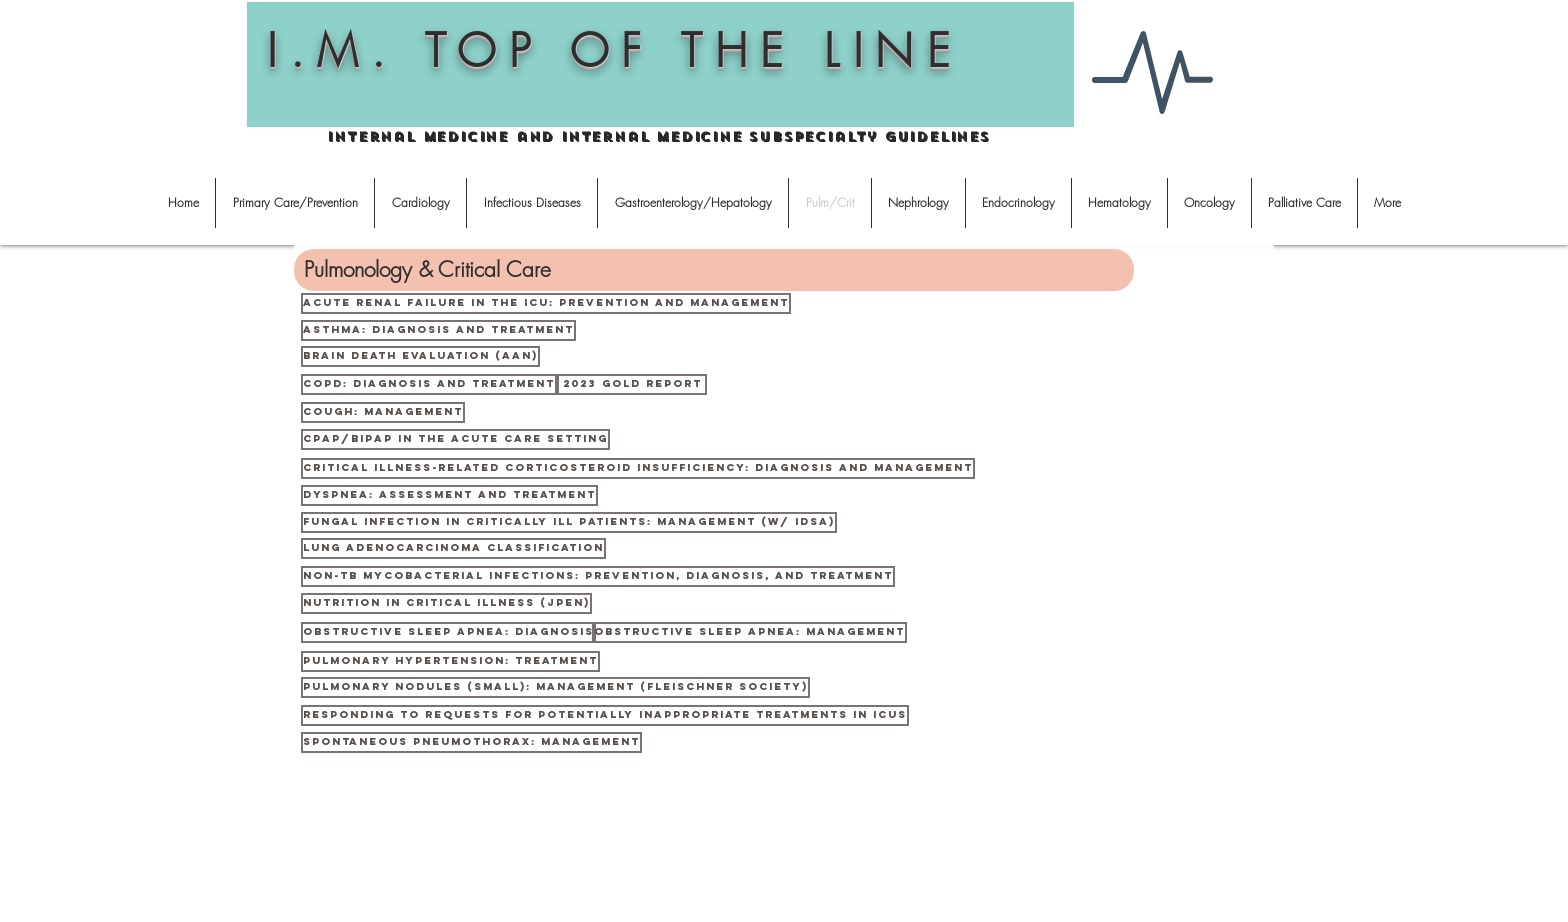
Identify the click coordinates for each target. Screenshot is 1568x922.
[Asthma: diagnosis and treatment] (438, 330)
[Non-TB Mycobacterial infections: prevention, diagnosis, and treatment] (598, 576)
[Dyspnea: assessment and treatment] (449, 495)
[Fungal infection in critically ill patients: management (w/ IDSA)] (569, 522)
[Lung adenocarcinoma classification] (453, 548)
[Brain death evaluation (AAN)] (420, 356)
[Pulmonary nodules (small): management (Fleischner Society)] (555, 687)
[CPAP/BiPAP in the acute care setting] (455, 439)
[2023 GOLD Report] (632, 384)
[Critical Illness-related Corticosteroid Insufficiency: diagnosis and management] (638, 468)
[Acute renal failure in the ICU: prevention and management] (546, 303)
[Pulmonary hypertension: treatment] (450, 661)
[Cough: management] (383, 412)
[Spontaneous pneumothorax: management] (471, 742)
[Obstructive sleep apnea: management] (749, 632)
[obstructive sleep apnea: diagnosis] (448, 632)
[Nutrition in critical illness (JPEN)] (446, 603)
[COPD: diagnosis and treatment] (429, 384)
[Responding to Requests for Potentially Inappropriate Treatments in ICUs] (605, 715)
